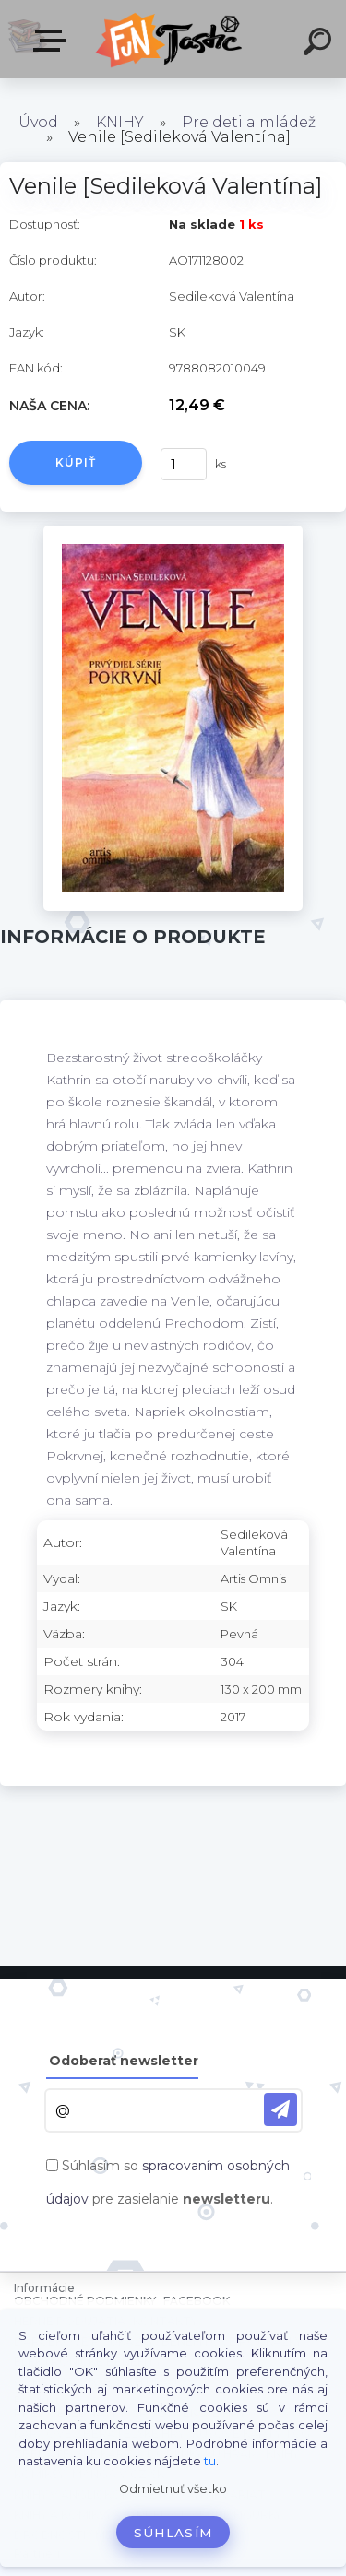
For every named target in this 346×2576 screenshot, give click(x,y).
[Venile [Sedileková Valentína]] (173, 532)
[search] (320, 44)
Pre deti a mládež (249, 122)
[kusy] (184, 464)
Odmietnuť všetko (173, 2489)
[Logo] (171, 39)
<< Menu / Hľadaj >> (53, 41)
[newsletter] (280, 2109)
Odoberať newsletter (123, 2060)
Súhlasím (173, 2532)
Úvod (38, 122)
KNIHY (120, 122)
